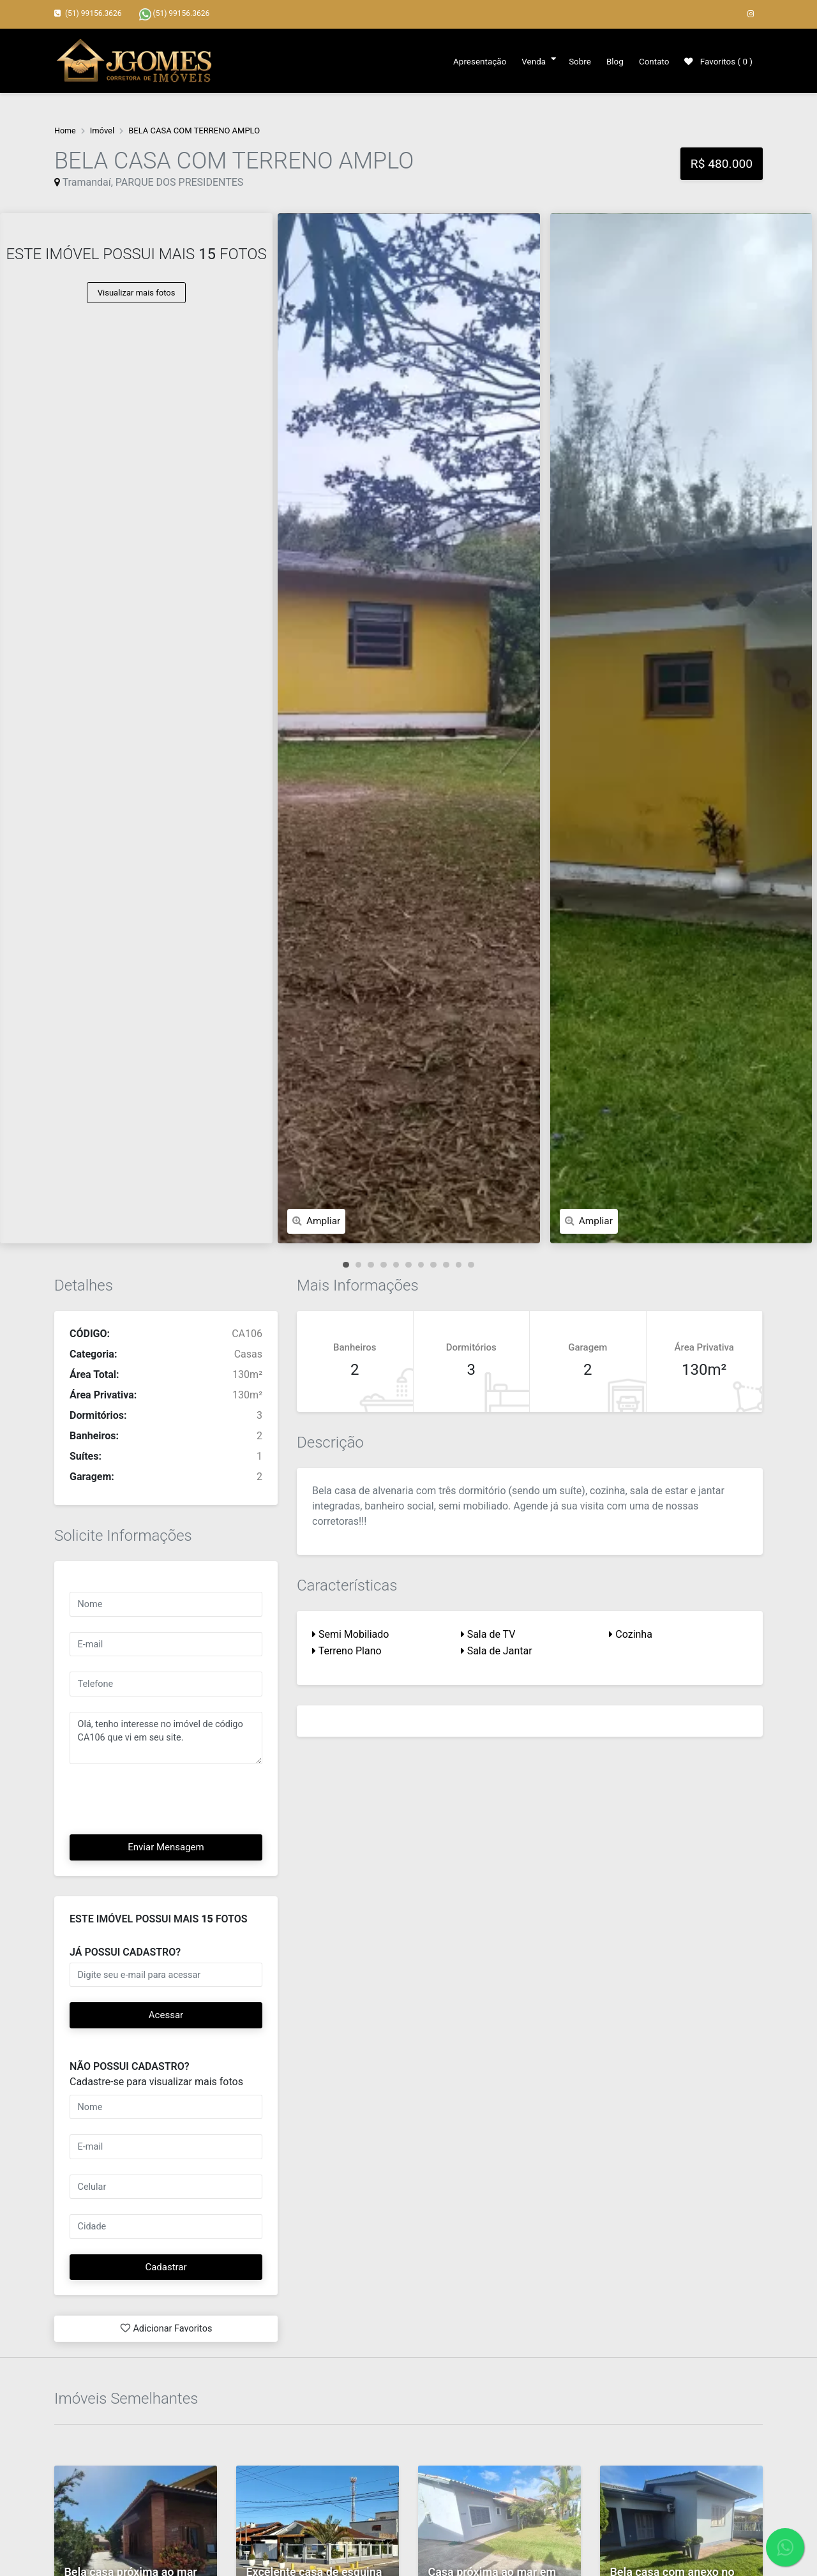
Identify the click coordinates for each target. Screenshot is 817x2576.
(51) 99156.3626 (174, 14)
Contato (650, 61)
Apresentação (472, 61)
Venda (527, 61)
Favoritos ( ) (717, 61)
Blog (611, 61)
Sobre (574, 61)
